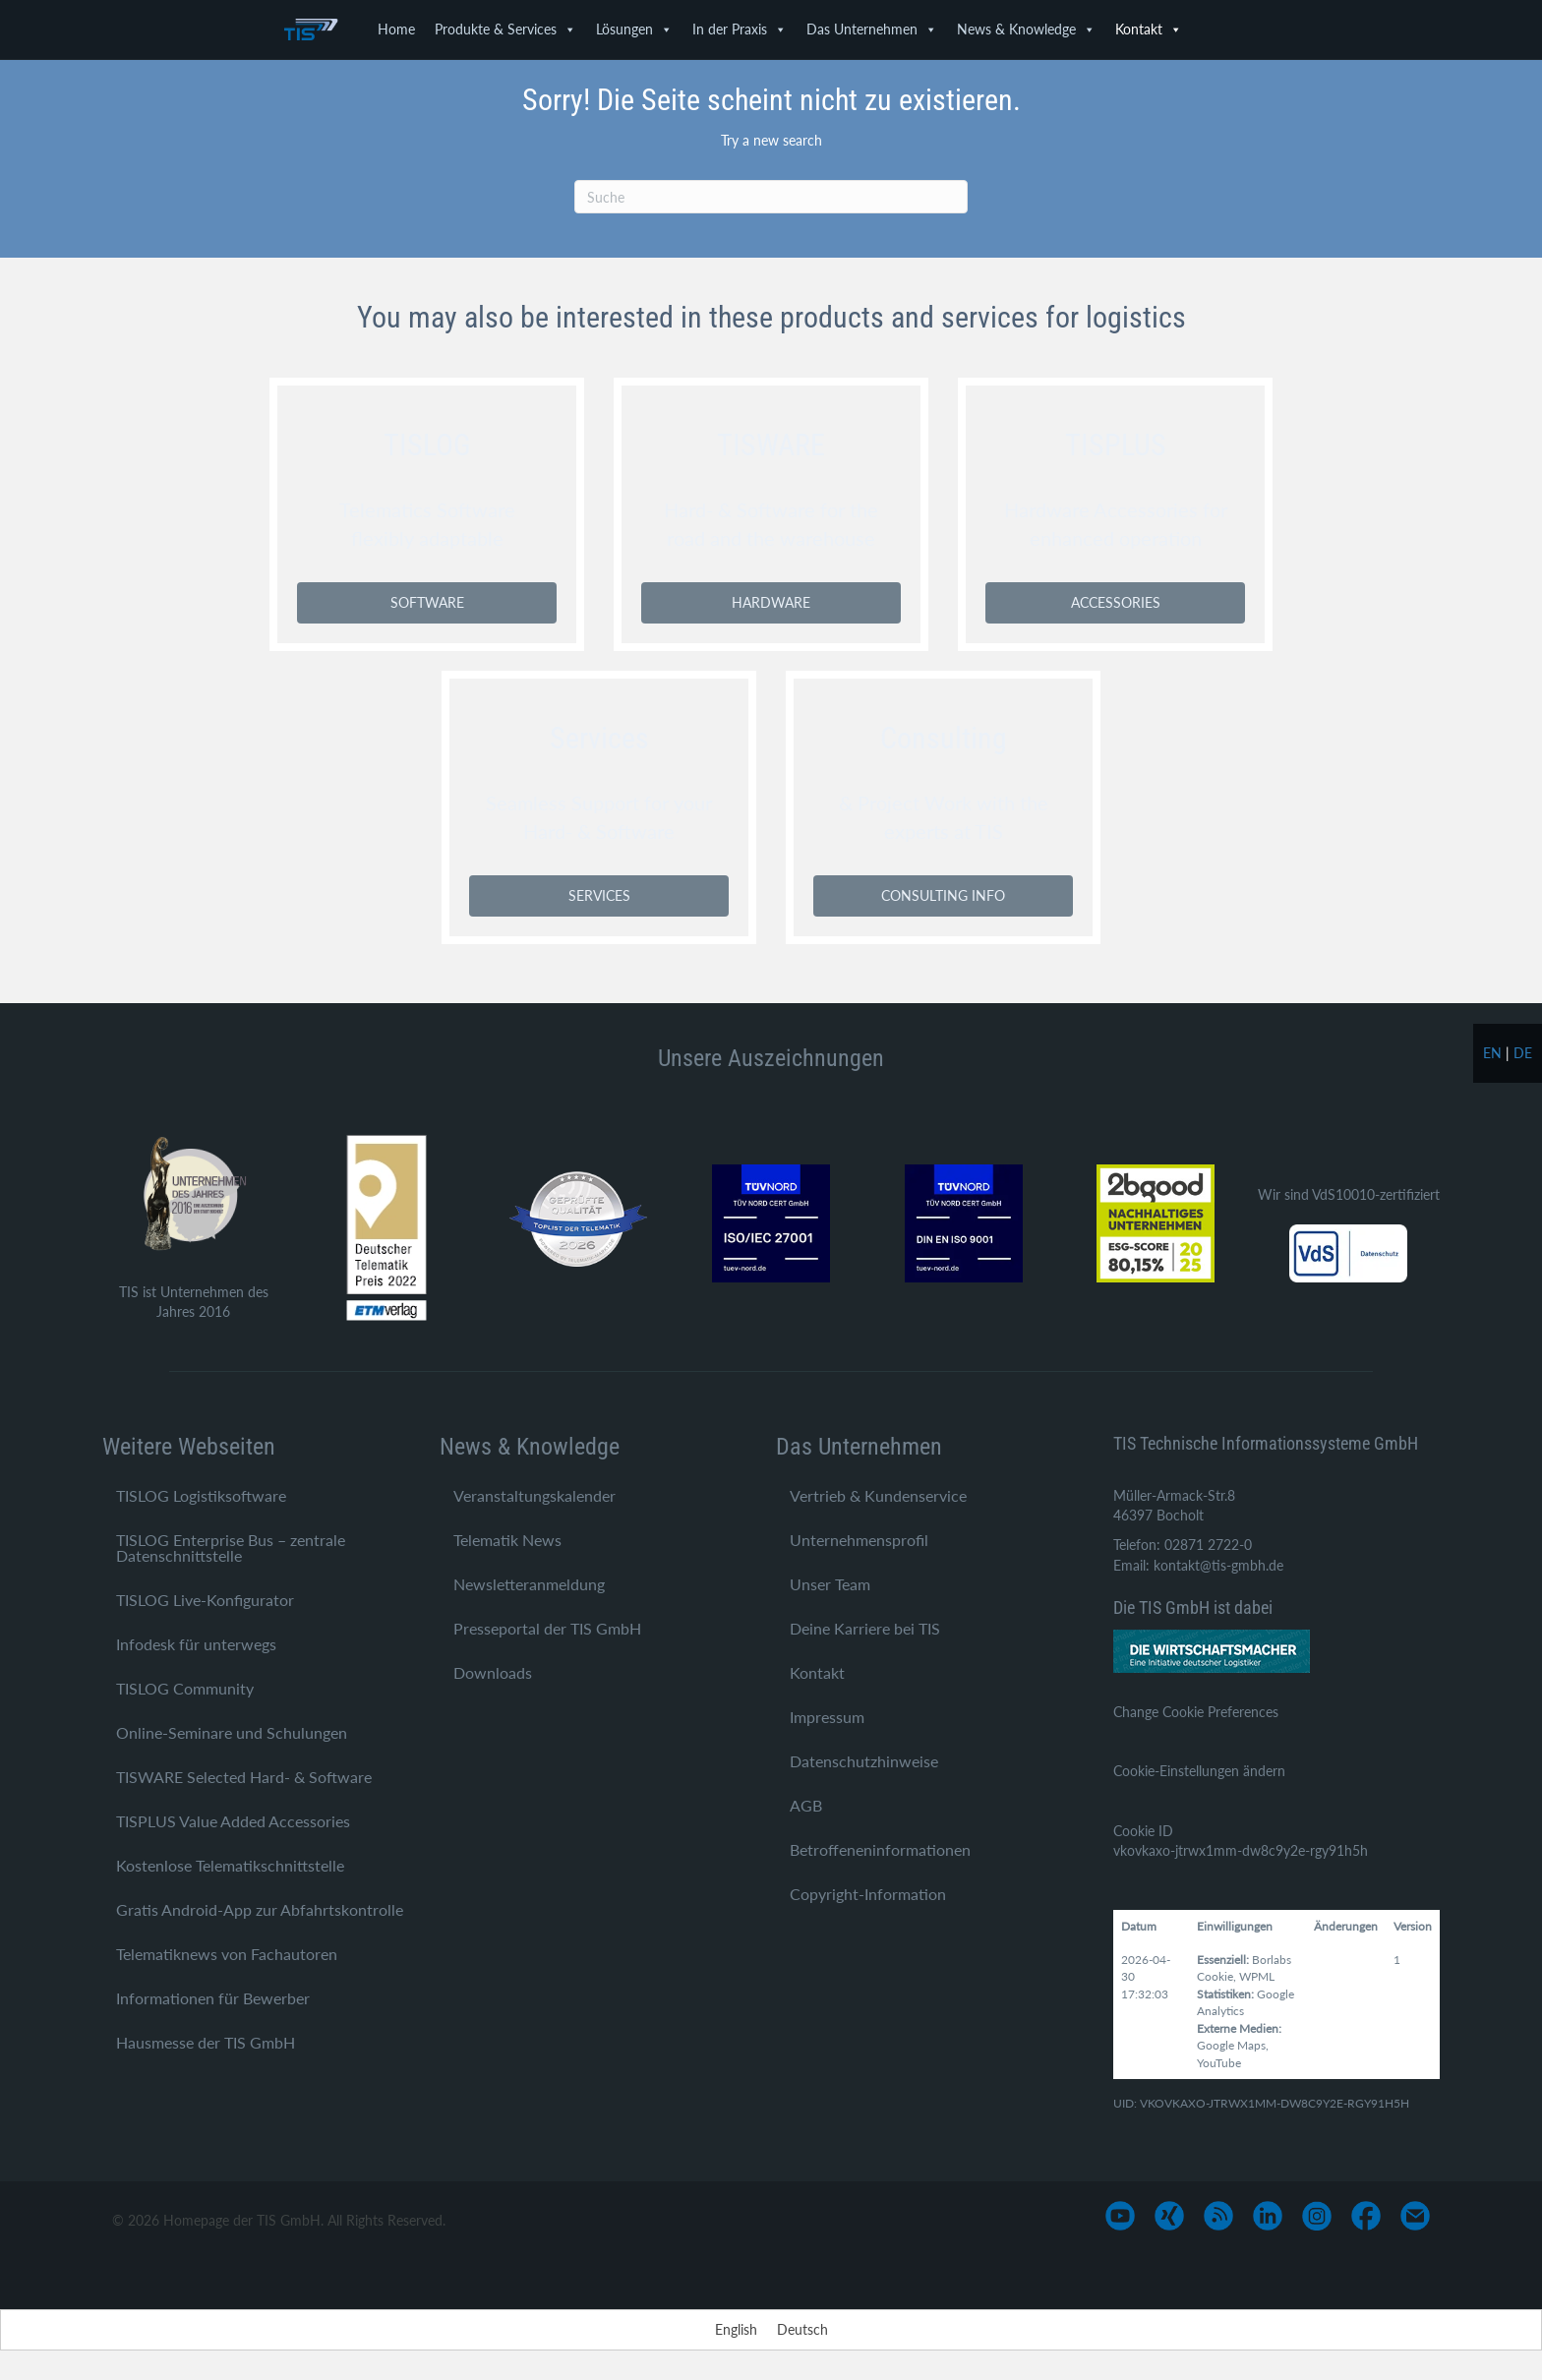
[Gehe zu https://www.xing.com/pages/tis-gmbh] (1169, 2216)
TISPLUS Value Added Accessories (233, 1821)
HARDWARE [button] (771, 602)
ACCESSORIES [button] (1115, 602)
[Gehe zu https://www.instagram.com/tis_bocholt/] (1317, 2216)
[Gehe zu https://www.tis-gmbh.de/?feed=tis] (1218, 2216)
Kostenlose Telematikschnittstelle (230, 1865)
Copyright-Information (868, 1893)
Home (396, 29)
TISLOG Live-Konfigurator (205, 1599)
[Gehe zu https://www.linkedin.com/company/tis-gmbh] (1267, 2216)
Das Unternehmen (871, 29)
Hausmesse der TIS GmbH (205, 2042)
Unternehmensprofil (859, 1539)
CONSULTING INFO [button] (943, 895)
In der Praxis (739, 29)
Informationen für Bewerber (213, 1998)
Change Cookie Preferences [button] (1195, 1711)
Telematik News (507, 1539)
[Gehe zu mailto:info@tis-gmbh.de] (1415, 2216)
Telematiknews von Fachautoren (226, 1953)
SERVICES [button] (599, 895)
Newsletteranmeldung (529, 1584)
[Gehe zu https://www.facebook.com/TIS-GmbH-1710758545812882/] (1366, 2216)
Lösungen (634, 29)
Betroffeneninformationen (880, 1849)
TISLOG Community (185, 1688)
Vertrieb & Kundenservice (878, 1495)
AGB (806, 1805)
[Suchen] (771, 196)
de (1522, 1052)
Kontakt (1148, 29)
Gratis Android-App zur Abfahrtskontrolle (259, 1909)
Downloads (492, 1672)
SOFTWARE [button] (427, 602)
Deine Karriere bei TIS (865, 1628)
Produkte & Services (505, 29)
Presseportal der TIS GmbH (547, 1628)
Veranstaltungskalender (534, 1495)
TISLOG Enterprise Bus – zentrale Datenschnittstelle (230, 1547)
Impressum (827, 1716)
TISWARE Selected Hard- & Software (244, 1776)
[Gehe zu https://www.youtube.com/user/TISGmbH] (1120, 2216)
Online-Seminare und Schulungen (231, 1732)
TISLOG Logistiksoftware (201, 1495)
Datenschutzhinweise (864, 1761)
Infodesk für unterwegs (196, 1644)
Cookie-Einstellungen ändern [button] (1199, 1770)
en (1492, 1052)
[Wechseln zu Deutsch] (802, 2330)
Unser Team (830, 1584)
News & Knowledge (1026, 29)
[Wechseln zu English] (736, 2330)
